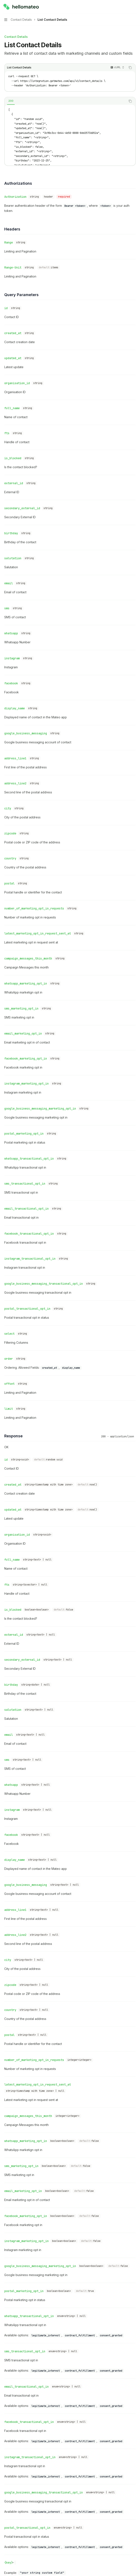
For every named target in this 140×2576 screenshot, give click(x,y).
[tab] (11, 100)
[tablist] (65, 101)
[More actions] (134, 7)
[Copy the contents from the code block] (130, 67)
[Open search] (126, 6)
